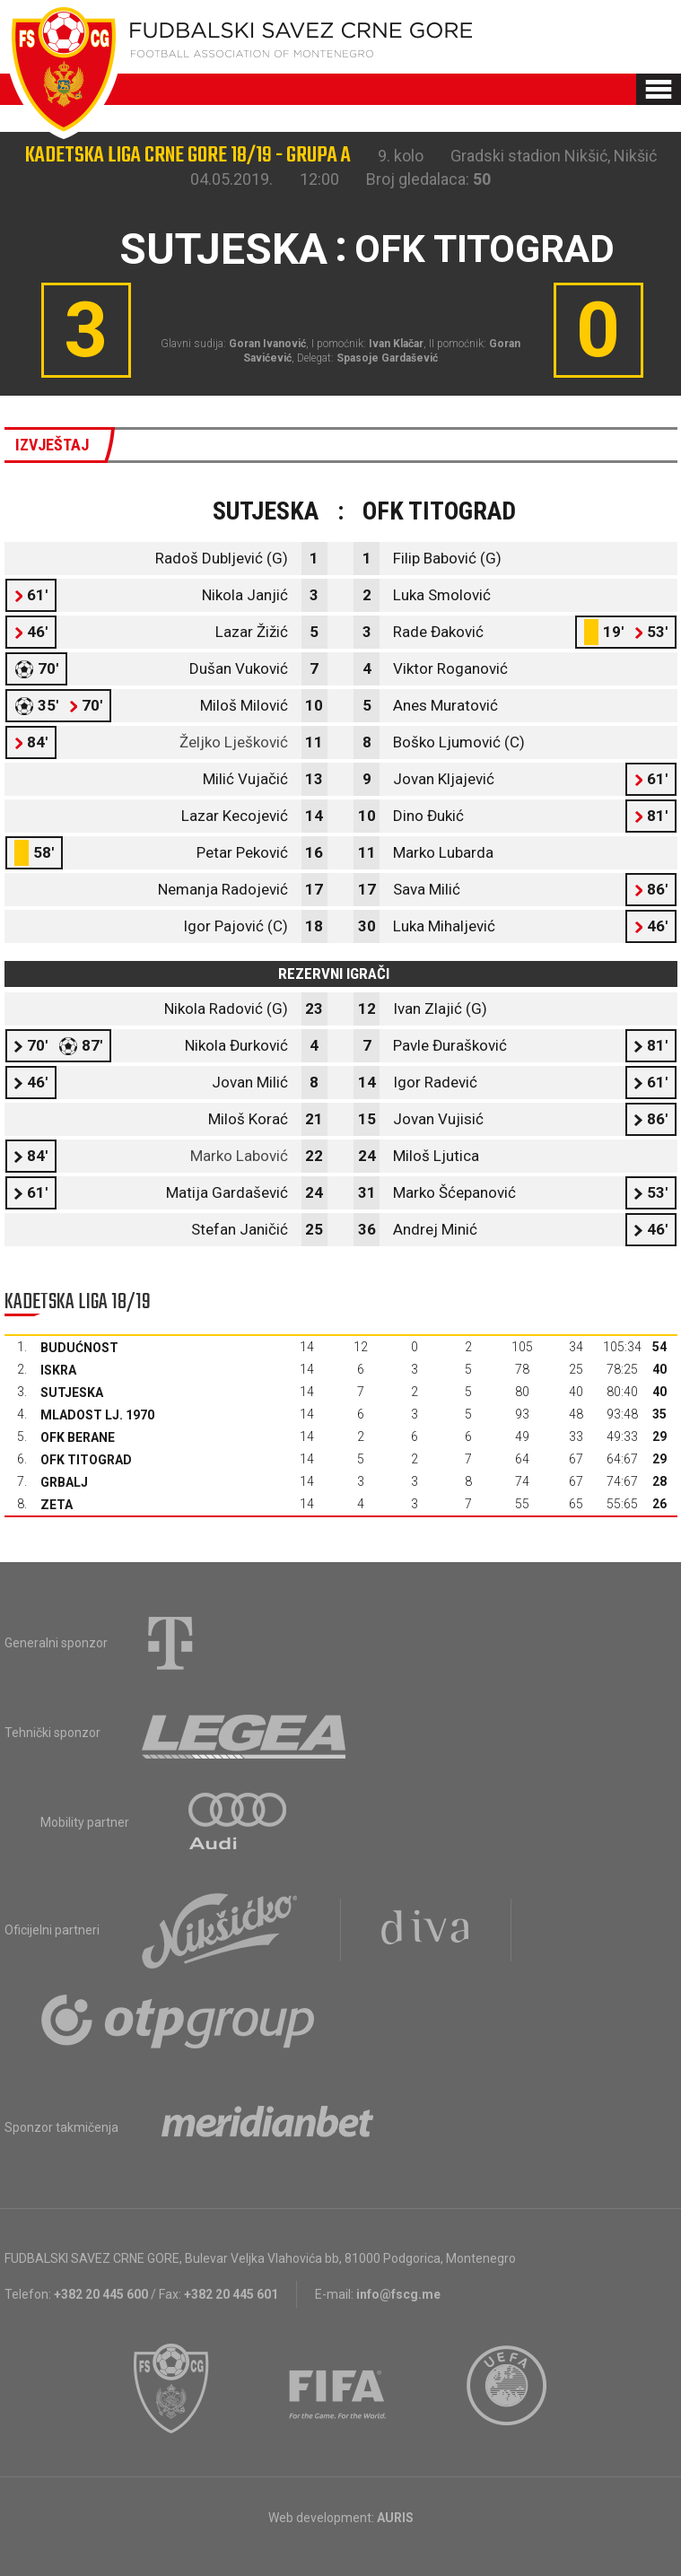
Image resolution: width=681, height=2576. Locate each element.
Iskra (58, 1370)
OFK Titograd (86, 1460)
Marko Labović (239, 1156)
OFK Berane (77, 1437)
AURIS (395, 2518)
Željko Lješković (233, 742)
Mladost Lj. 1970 (97, 1415)
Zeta (56, 1505)
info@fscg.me (398, 2294)
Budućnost (79, 1347)
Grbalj (64, 1482)
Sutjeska (71, 1392)
